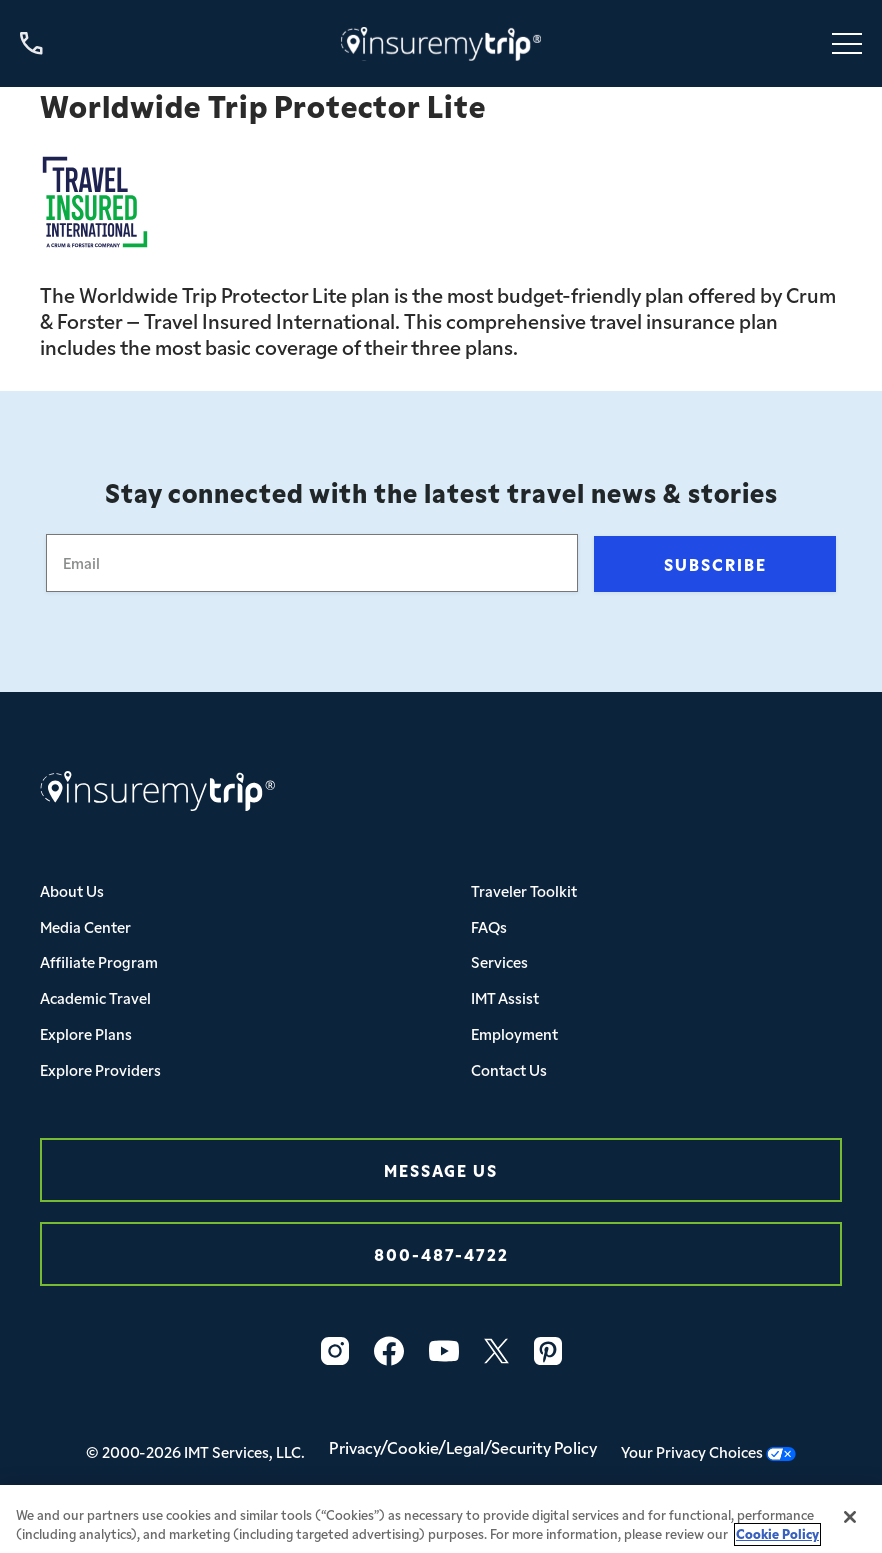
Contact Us (509, 1069)
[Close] (850, 1526)
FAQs (489, 926)
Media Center (85, 926)
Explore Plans (86, 1033)
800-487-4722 (441, 1253)
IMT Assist (505, 997)
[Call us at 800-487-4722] (31, 43)
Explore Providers (100, 1069)
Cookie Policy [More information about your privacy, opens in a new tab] (777, 1542)
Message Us (441, 1169)
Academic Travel (95, 997)
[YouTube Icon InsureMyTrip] (444, 1351)
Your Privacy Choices (708, 1451)
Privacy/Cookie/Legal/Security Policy (463, 1447)
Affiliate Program (99, 961)
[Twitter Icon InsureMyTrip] (496, 1351)
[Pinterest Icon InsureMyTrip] (548, 1351)
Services (499, 961)
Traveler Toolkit (524, 890)
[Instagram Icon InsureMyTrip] (335, 1351)
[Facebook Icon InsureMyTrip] (389, 1351)
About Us (72, 890)
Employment (514, 1033)
